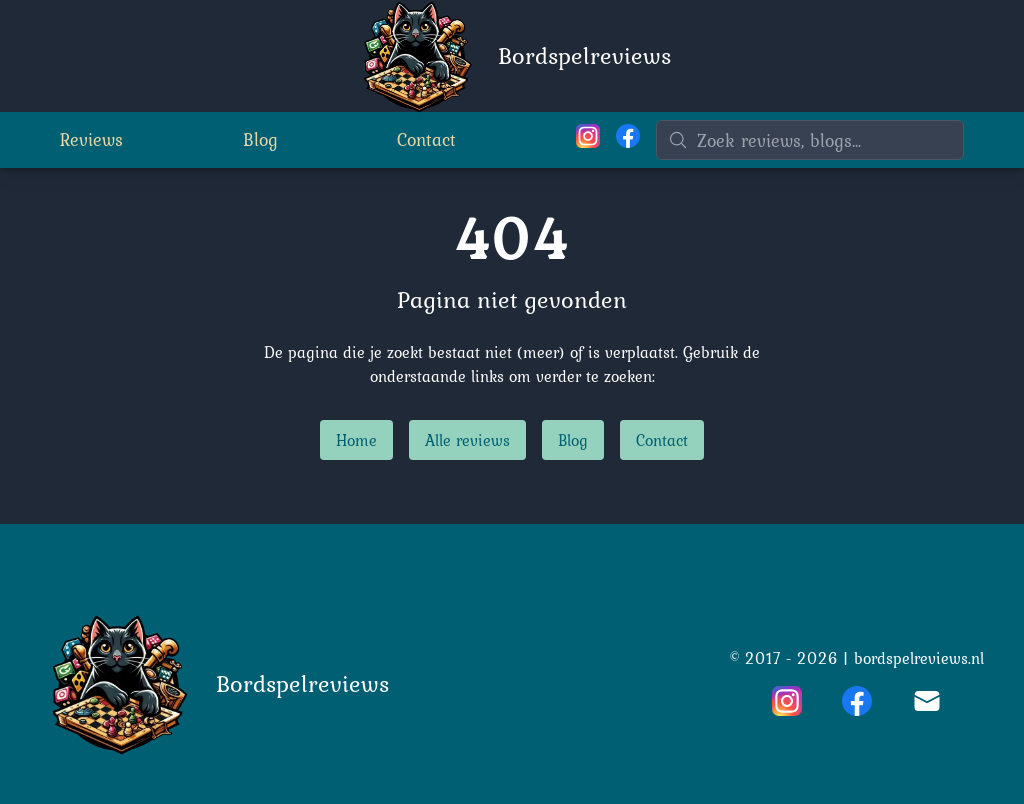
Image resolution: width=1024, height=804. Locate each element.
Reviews (91, 139)
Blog (260, 139)
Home (356, 440)
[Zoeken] (810, 140)
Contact (426, 139)
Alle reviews (467, 440)
